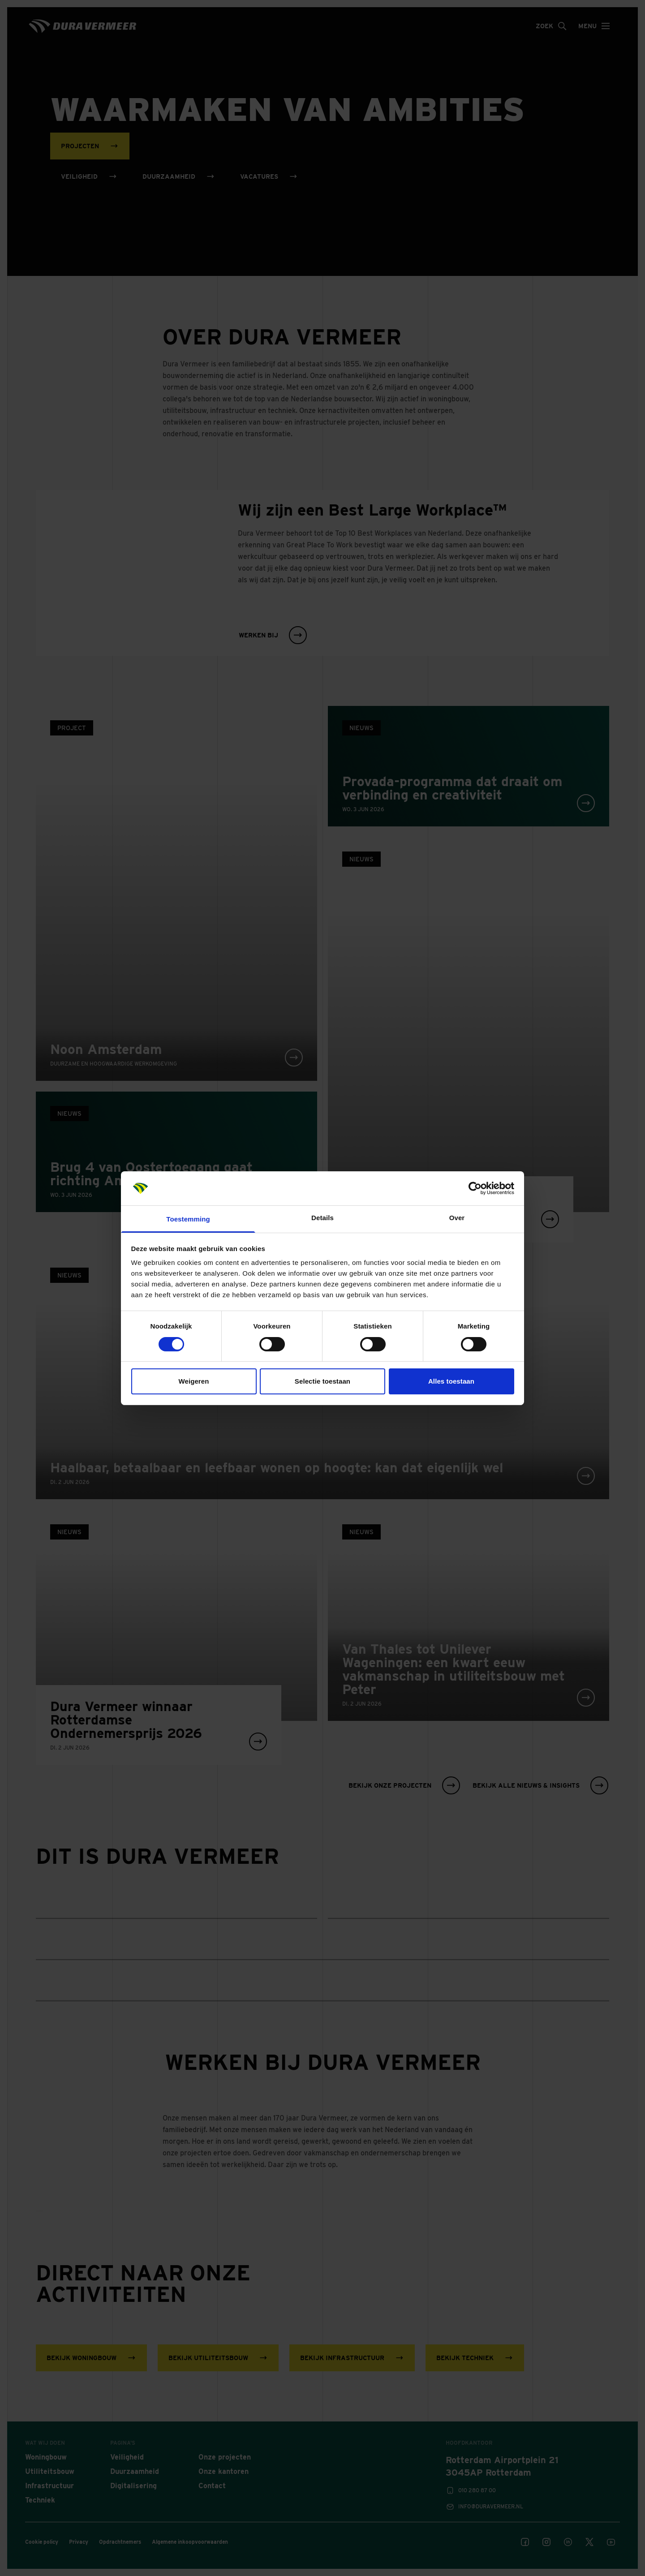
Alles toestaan (451, 1381)
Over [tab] (457, 1217)
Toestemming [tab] (188, 1219)
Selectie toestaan (322, 1381)
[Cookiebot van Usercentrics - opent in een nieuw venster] (475, 1188)
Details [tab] (322, 1217)
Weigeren (193, 1381)
